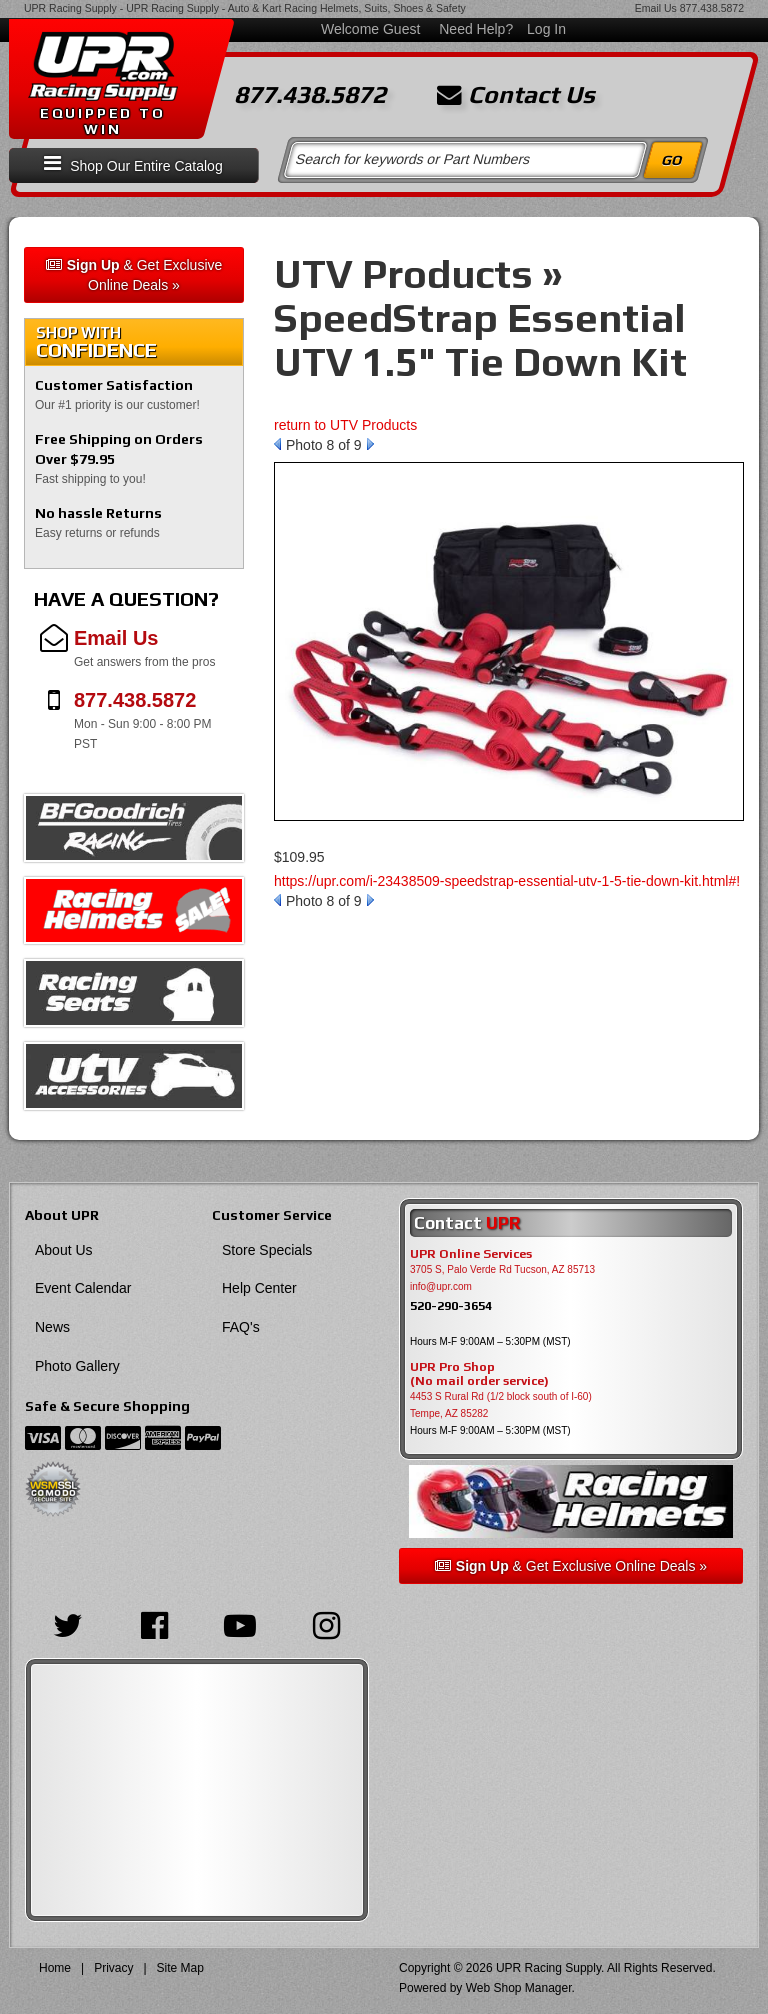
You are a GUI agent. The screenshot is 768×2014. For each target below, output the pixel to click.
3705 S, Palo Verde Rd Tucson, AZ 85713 (502, 1269)
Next (370, 444)
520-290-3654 (451, 1305)
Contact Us (516, 95)
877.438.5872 (712, 8)
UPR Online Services (471, 1254)
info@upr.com (441, 1286)
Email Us (656, 8)
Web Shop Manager (519, 1988)
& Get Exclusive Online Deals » (134, 275)
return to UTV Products (345, 425)
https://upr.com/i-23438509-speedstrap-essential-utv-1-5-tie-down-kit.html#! (507, 881)
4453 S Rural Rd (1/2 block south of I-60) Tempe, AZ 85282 (501, 1405)
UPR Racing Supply (70, 8)
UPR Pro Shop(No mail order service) (479, 1374)
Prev (277, 444)
